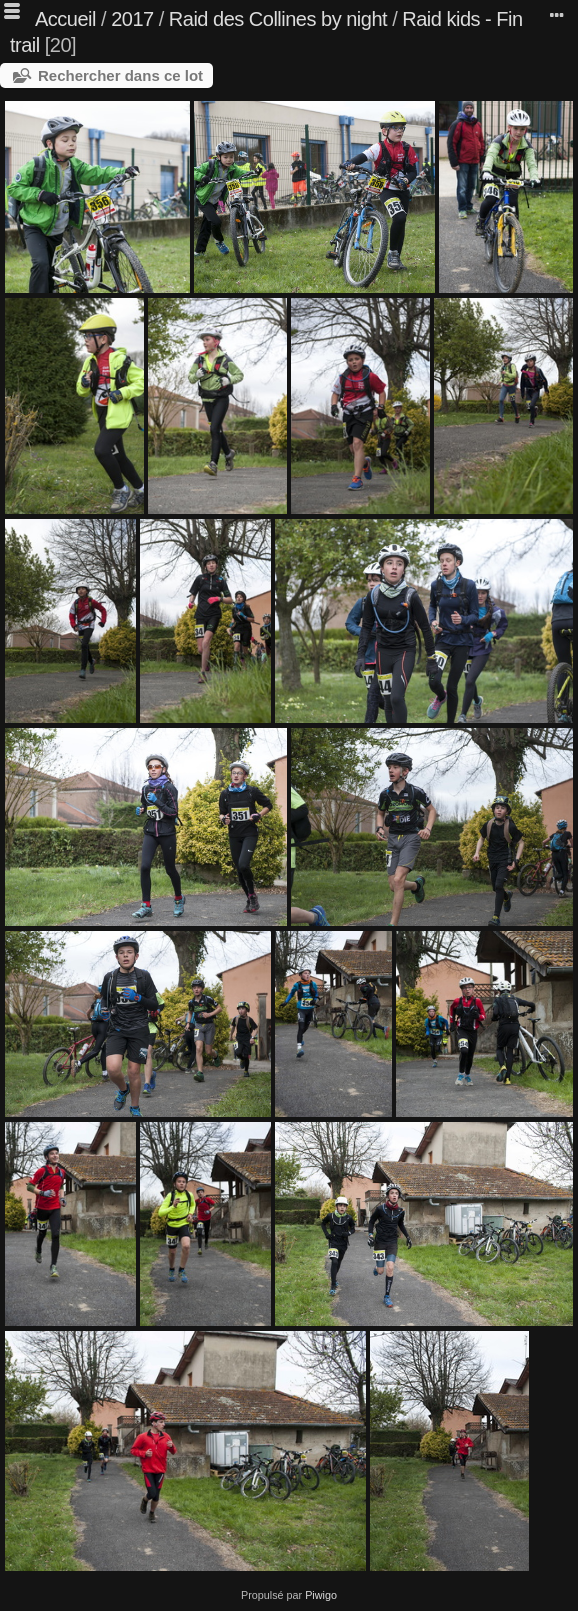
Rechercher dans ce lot (120, 75)
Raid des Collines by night (278, 19)
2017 (132, 19)
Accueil (65, 19)
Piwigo (321, 1595)
